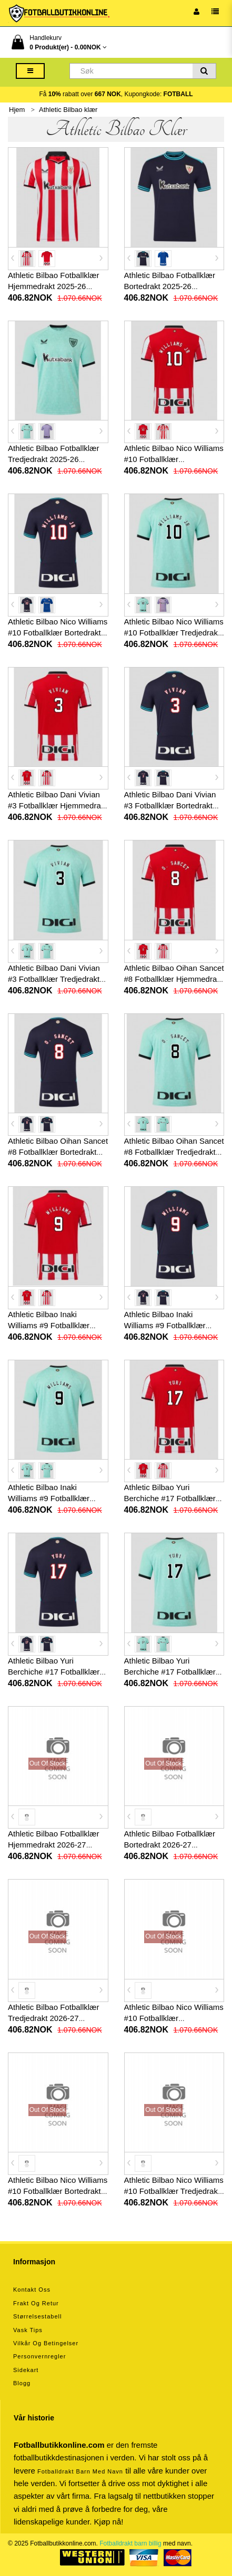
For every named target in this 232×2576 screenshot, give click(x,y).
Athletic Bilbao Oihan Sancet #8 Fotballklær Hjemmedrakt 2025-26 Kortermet (174, 978)
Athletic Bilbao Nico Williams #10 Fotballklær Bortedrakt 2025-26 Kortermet (57, 632)
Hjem (17, 110)
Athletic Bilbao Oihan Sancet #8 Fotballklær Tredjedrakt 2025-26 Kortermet (174, 1151)
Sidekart (25, 2370)
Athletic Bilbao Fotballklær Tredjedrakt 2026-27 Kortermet (53, 2018)
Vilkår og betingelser (45, 2343)
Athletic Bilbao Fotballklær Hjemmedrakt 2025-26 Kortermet (53, 286)
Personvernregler (39, 2356)
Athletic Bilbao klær (68, 110)
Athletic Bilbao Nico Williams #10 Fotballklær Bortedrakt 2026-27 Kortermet (57, 2190)
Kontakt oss (32, 2289)
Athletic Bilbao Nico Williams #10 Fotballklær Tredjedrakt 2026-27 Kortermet (174, 2190)
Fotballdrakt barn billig (130, 2543)
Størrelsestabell (37, 2316)
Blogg (22, 2383)
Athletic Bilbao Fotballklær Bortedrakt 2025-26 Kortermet (169, 286)
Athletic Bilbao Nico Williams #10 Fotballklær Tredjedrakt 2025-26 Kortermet (174, 632)
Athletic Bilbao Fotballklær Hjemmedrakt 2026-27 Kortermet (53, 1844)
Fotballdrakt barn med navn (80, 2471)
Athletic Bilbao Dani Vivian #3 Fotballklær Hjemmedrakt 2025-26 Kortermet (57, 805)
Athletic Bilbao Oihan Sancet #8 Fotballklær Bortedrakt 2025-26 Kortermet (58, 1151)
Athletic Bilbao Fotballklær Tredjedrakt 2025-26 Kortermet (53, 459)
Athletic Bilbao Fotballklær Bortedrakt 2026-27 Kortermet (169, 1844)
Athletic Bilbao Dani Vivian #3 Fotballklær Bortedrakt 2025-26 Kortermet (170, 805)
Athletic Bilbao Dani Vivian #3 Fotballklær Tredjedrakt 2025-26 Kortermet (54, 978)
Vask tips (28, 2330)
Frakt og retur (36, 2303)
